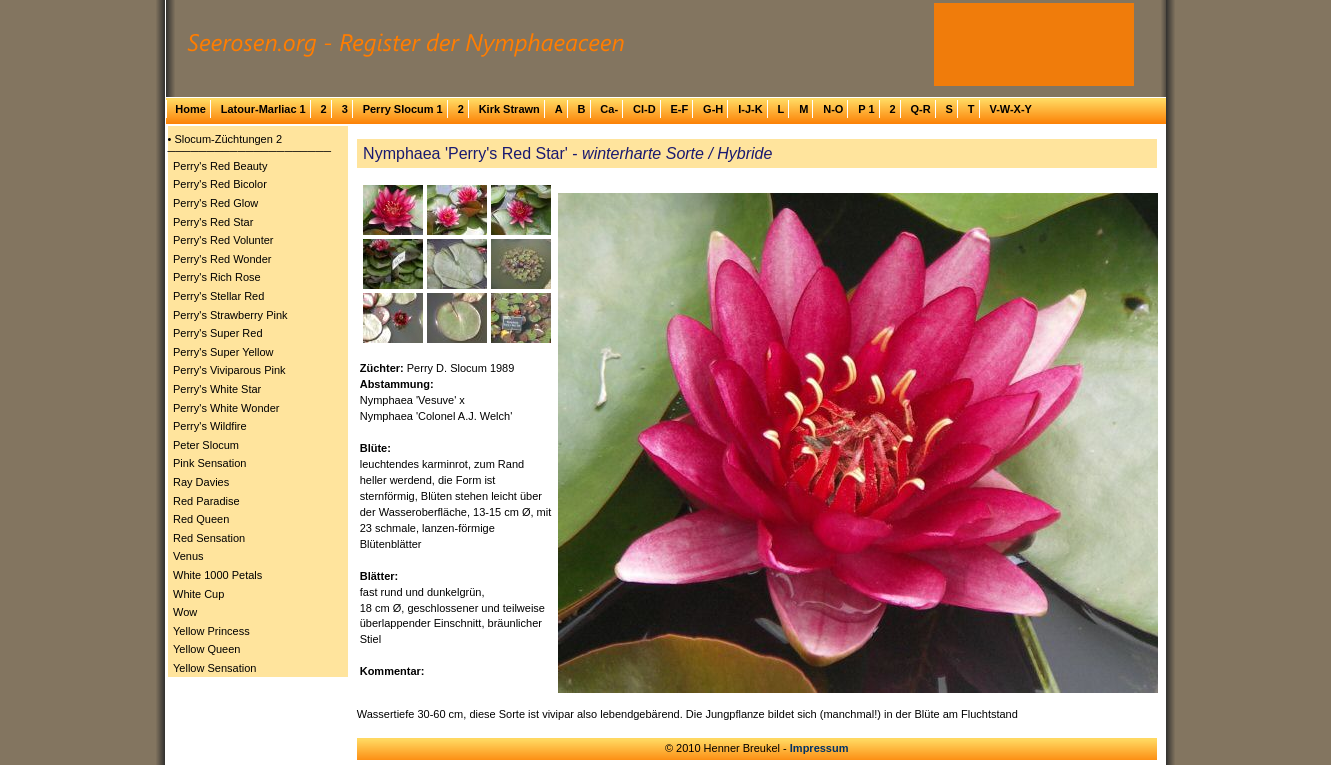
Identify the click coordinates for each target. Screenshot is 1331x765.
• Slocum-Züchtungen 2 (225, 139)
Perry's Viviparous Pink (229, 370)
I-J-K (750, 109)
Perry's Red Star (213, 222)
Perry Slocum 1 (403, 109)
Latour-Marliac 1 (263, 109)
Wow (185, 612)
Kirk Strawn (509, 109)
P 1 (866, 109)
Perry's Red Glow (215, 203)
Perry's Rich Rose (217, 277)
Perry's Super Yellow (223, 352)
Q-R (920, 109)
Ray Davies (201, 482)
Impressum (819, 748)
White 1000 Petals (217, 575)
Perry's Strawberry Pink (230, 315)
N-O (833, 109)
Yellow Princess (211, 631)
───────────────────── (250, 151)
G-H (713, 109)
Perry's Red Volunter (223, 240)
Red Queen (201, 519)
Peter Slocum (206, 445)
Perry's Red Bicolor (220, 184)
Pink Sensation (209, 463)
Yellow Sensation (214, 668)
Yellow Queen (206, 649)
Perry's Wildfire (210, 426)
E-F (679, 109)
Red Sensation (209, 538)
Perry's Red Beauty (220, 166)
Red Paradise (206, 501)
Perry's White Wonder (226, 408)
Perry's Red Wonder (222, 259)
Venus (188, 556)
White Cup (198, 594)
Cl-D (644, 109)
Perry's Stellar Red (218, 296)
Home (190, 109)
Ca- (609, 109)
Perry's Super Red (218, 333)
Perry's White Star (217, 389)
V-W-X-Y (1010, 109)
